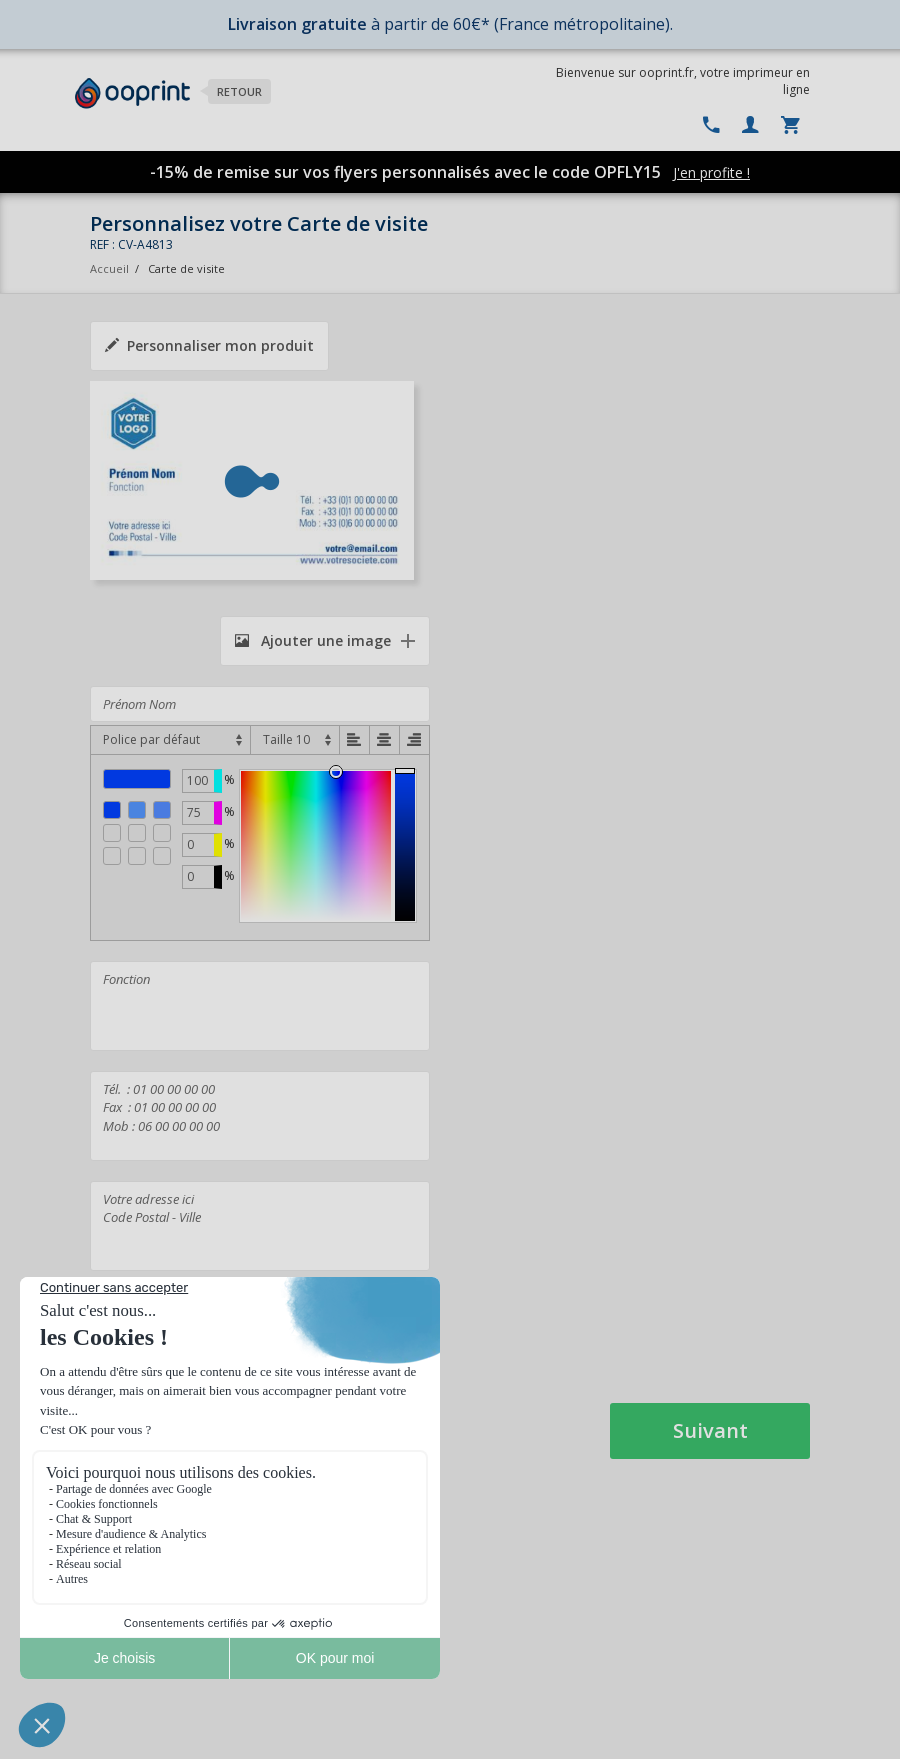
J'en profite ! (711, 172)
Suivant (710, 1430)
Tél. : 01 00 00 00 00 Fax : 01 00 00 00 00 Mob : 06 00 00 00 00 (260, 1116)
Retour (239, 91)
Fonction (260, 1006)
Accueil (109, 268)
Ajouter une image (313, 640)
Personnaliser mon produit (209, 345)
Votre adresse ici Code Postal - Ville (260, 1226)
